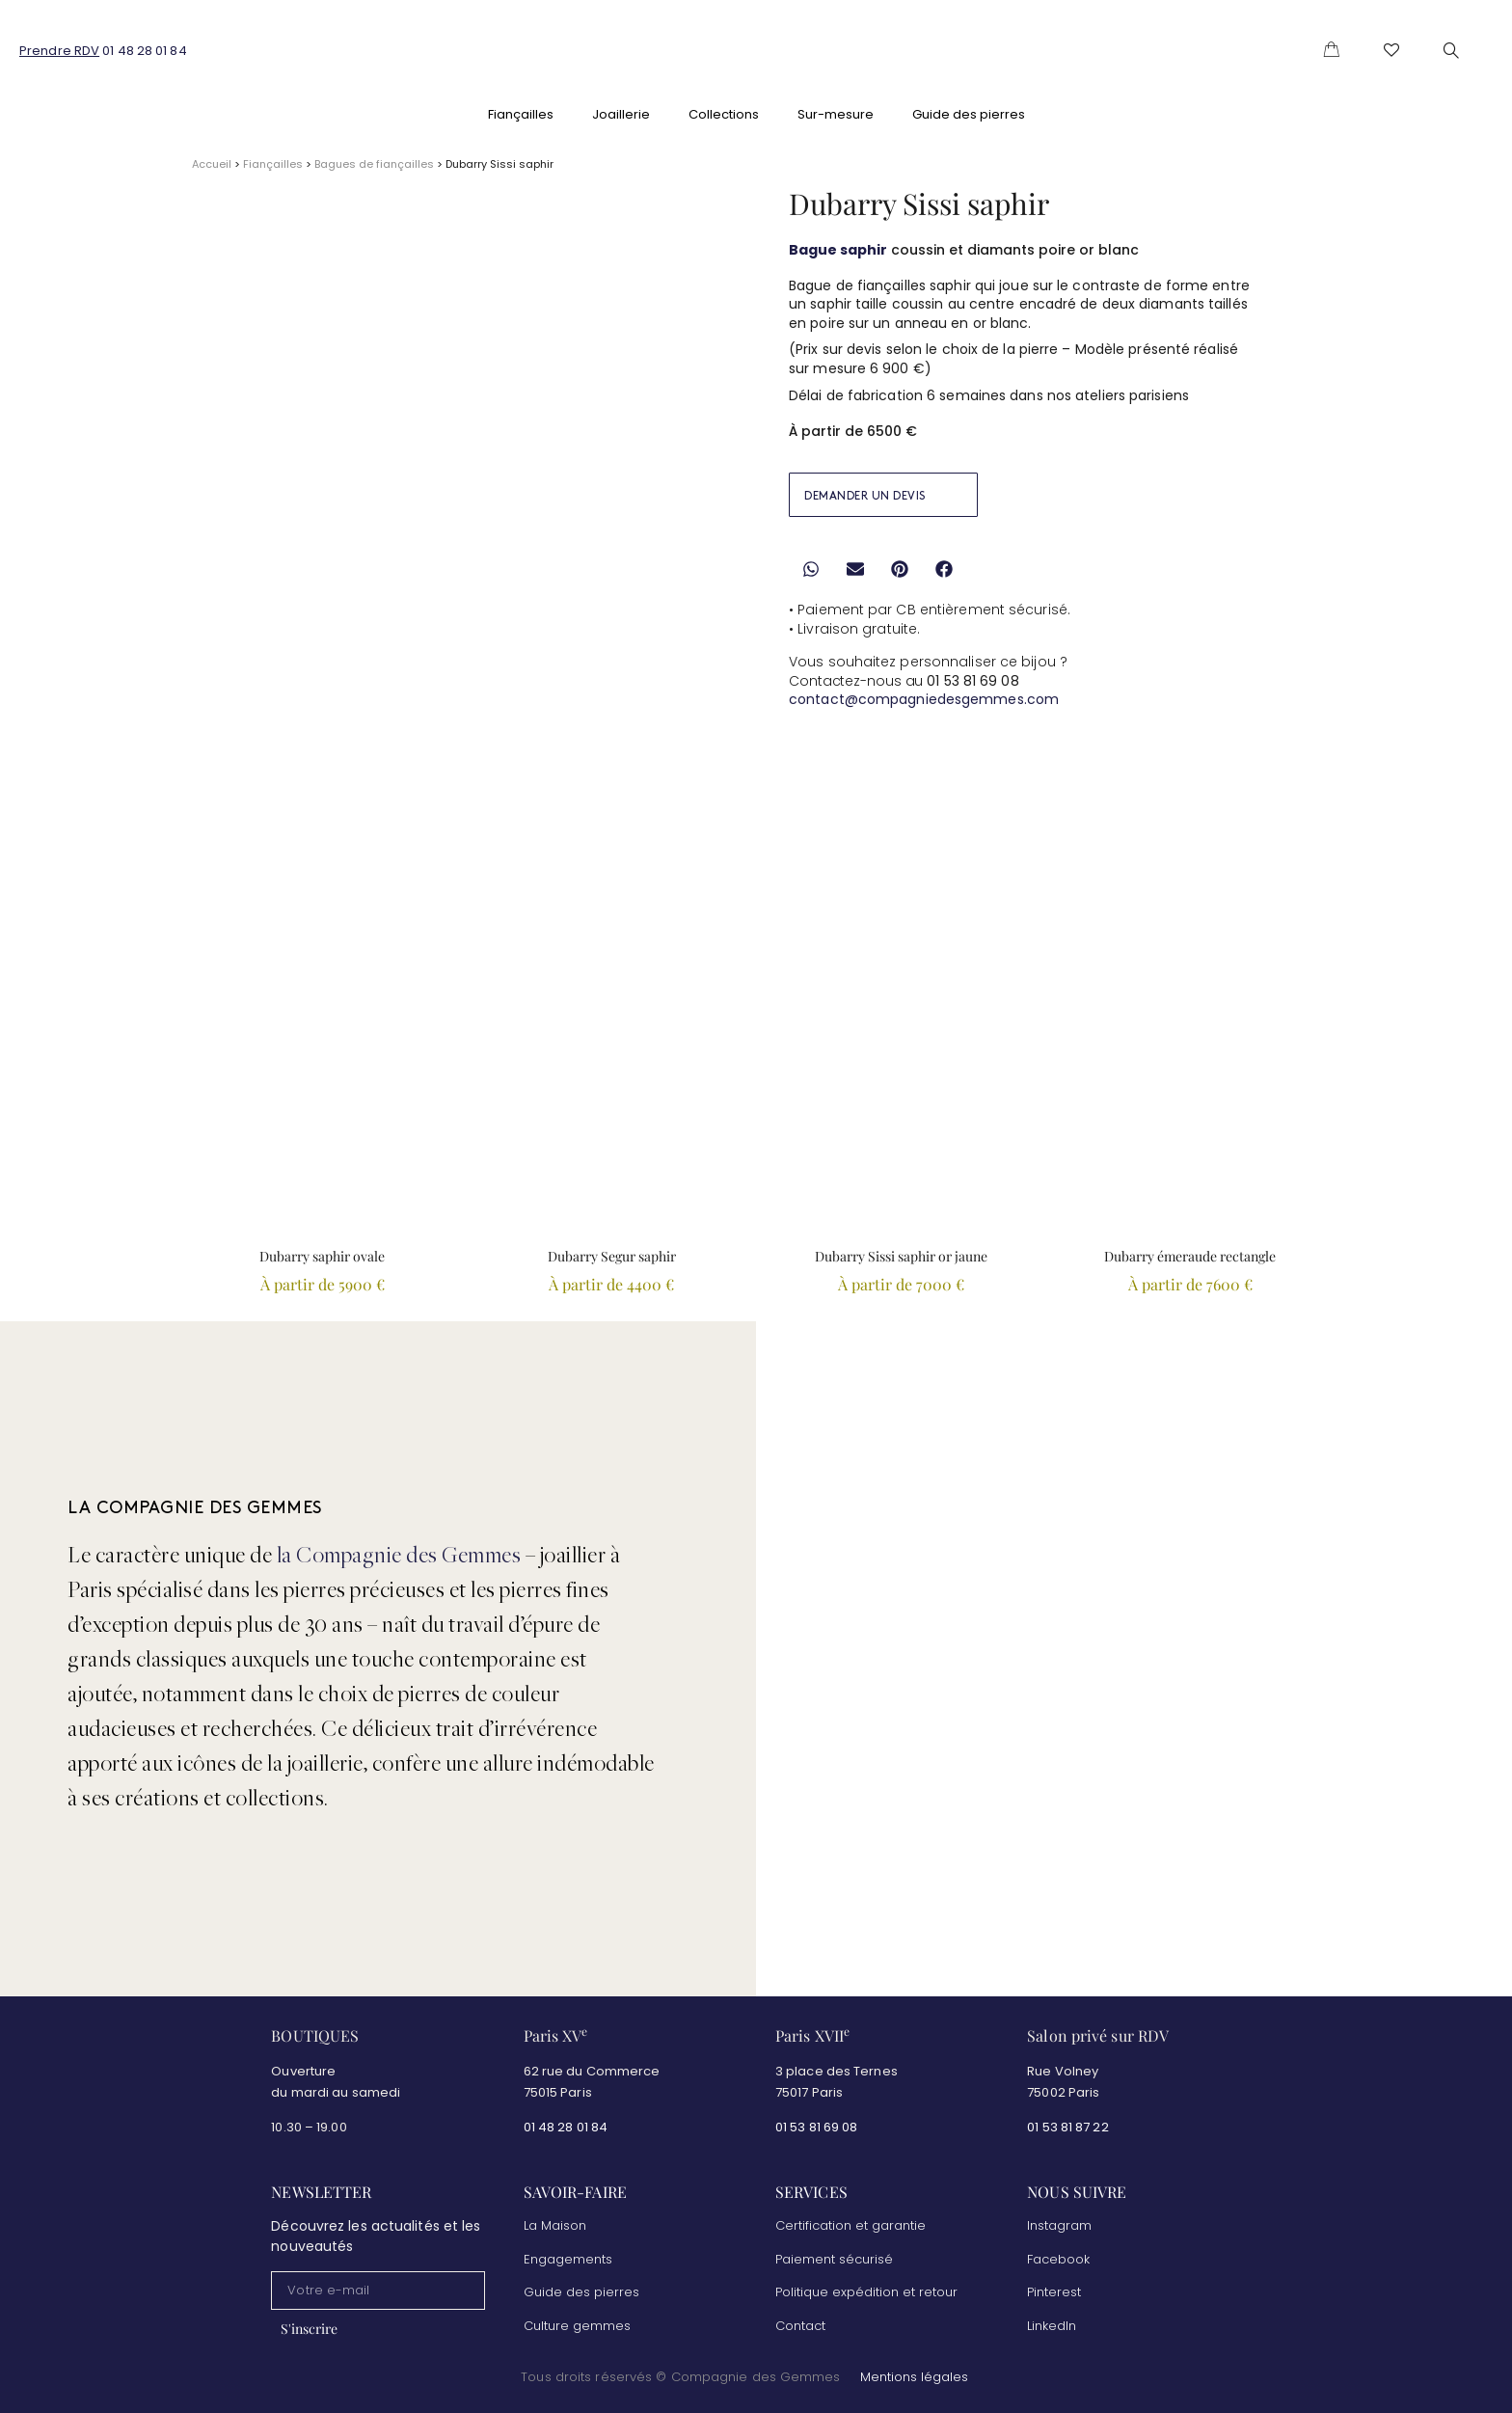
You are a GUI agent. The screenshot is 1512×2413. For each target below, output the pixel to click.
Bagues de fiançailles (374, 164)
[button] (810, 569)
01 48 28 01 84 (144, 50)
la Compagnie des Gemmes (399, 1550)
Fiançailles (521, 114)
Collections (723, 114)
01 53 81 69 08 (818, 2120)
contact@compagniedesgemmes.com (924, 699)
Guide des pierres (968, 114)
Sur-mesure (835, 114)
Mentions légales (914, 2371)
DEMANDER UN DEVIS (865, 496)
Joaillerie (621, 114)
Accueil (211, 164)
